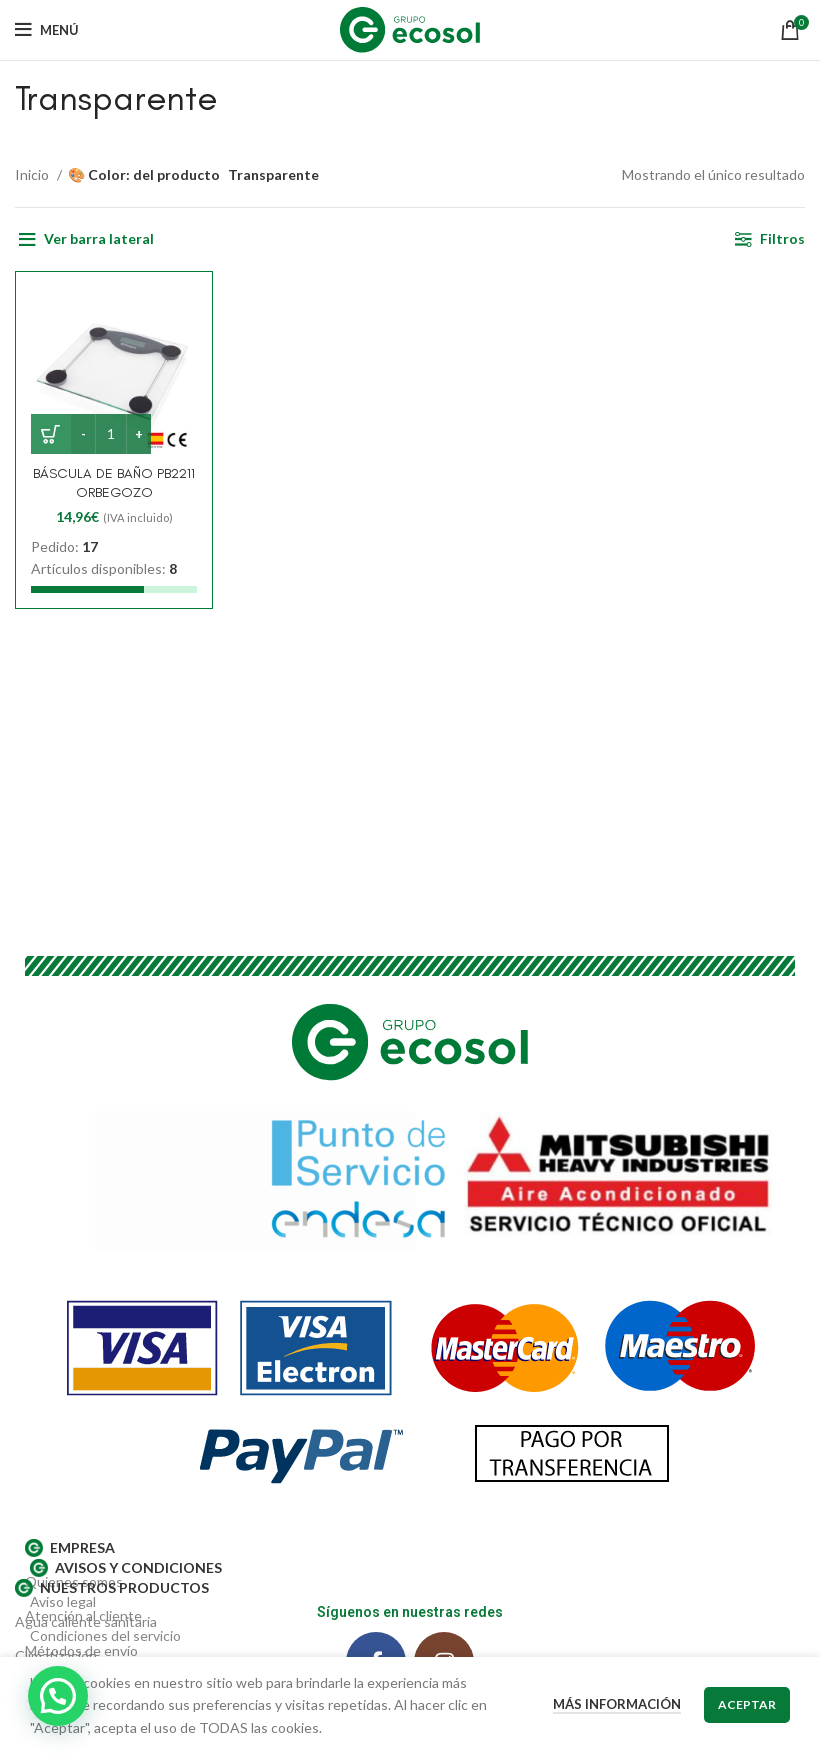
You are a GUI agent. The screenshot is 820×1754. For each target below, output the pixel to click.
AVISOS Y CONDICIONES (126, 1568)
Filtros (782, 238)
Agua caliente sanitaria (86, 1621)
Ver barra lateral (99, 238)
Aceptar (747, 1704)
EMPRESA (70, 1548)
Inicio (33, 174)
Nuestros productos (112, 1588)
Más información (617, 1704)
